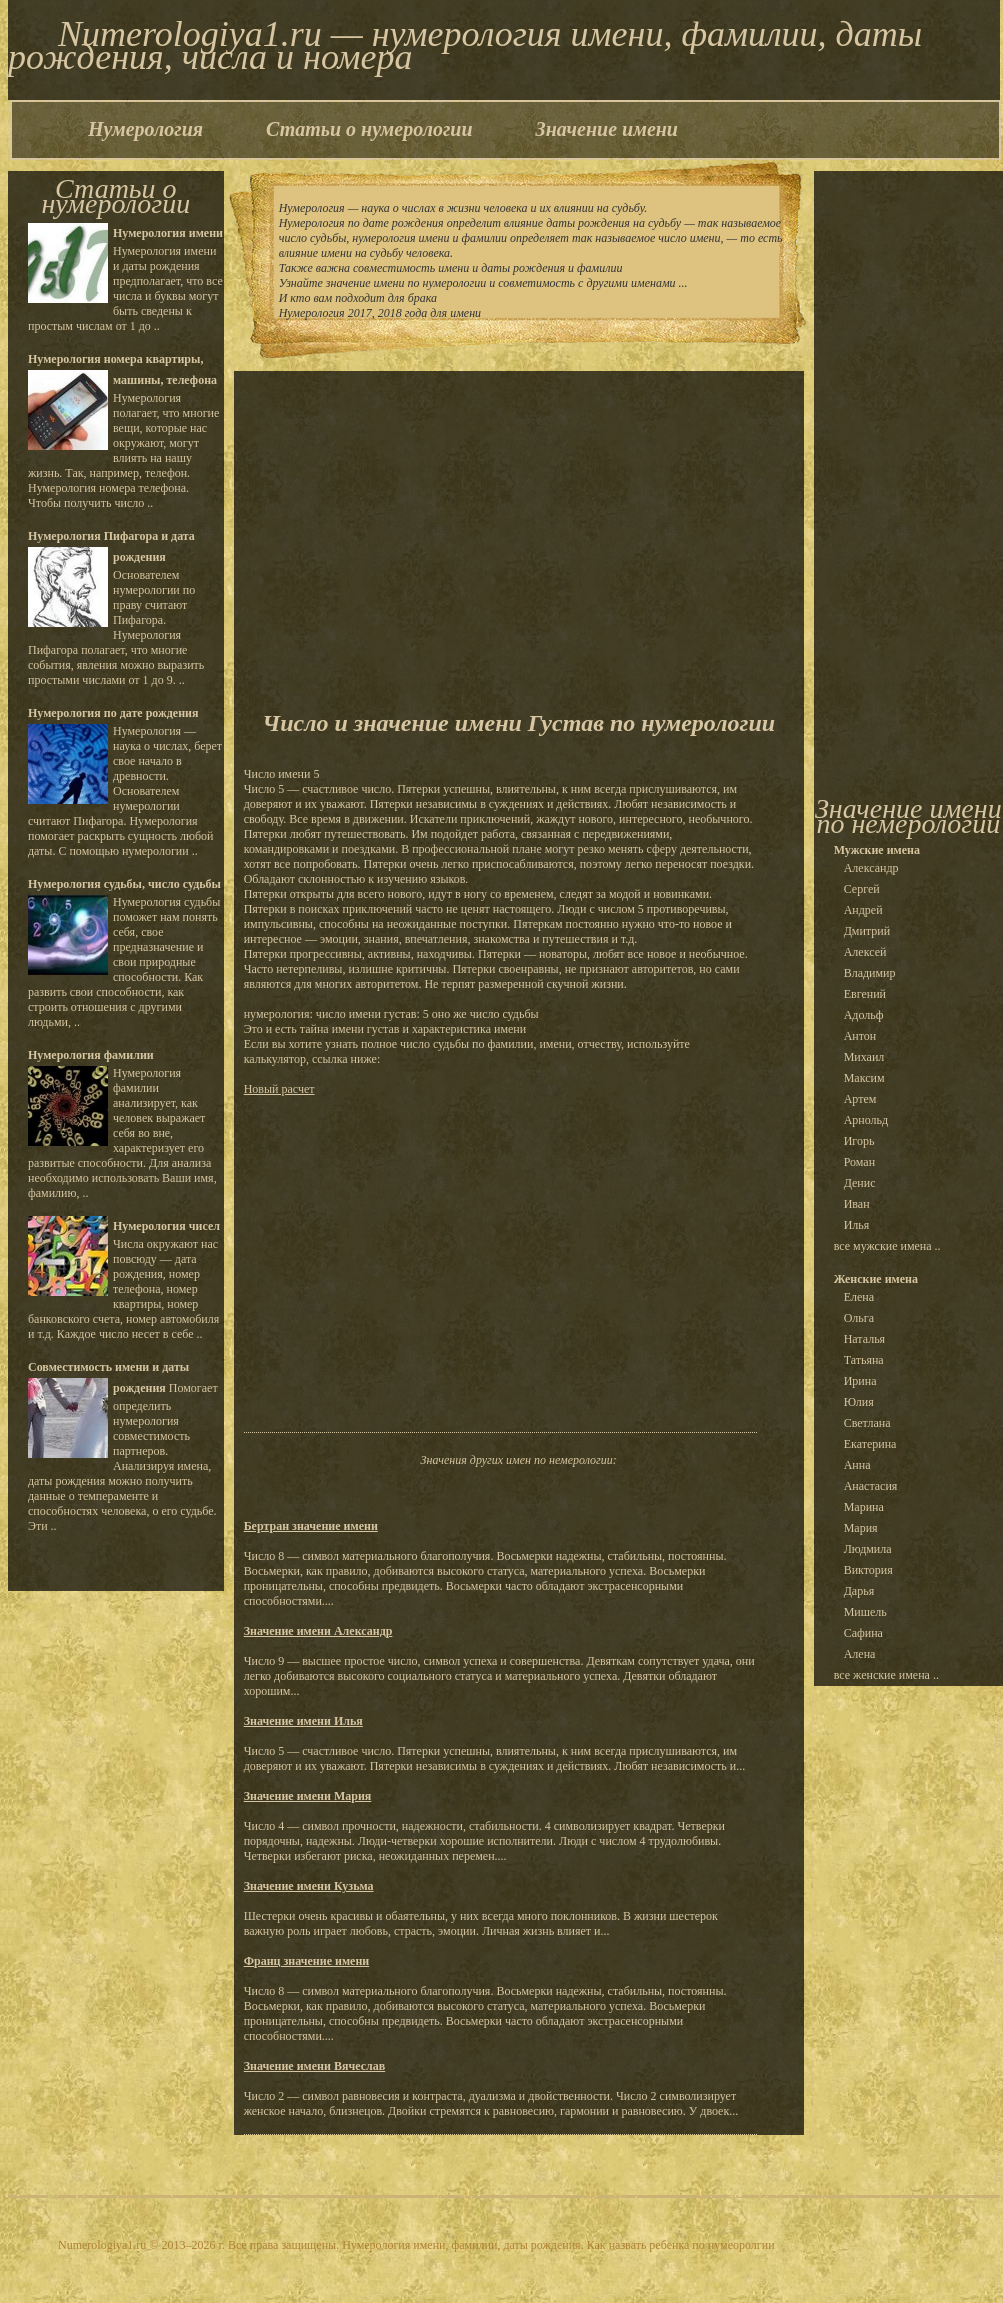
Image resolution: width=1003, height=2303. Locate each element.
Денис (860, 1183)
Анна (857, 1465)
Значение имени (607, 129)
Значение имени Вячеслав (315, 2066)
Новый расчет (279, 1089)
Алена (860, 1654)
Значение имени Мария (308, 1796)
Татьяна (864, 1360)
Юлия (859, 1402)
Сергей (862, 889)
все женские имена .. (886, 1675)
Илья (857, 1225)
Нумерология (145, 129)
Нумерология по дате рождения (113, 713)
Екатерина (870, 1444)
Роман (859, 1162)
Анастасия (871, 1486)
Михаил (864, 1057)
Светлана (867, 1423)
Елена (859, 1297)
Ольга (859, 1318)
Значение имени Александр (318, 1631)
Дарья (859, 1591)
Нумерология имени (168, 233)
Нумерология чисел (166, 1226)
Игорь (859, 1141)
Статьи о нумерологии (369, 129)
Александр (871, 868)
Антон (860, 1036)
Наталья (864, 1339)
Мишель (865, 1612)
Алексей (865, 952)
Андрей (863, 910)
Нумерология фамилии (91, 1055)
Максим (864, 1078)
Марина (864, 1507)
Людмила (868, 1549)
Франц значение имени (307, 1961)
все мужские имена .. (887, 1246)
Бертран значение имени (311, 1526)
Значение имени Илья (303, 1721)
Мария (861, 1528)
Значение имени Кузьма (309, 1886)
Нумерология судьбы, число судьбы (124, 884)
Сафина (863, 1633)
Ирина (860, 1381)
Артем (860, 1099)
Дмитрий (867, 931)
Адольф (864, 1015)
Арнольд (866, 1120)
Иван (857, 1204)
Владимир (870, 973)
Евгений (865, 994)
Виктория (868, 1570)
